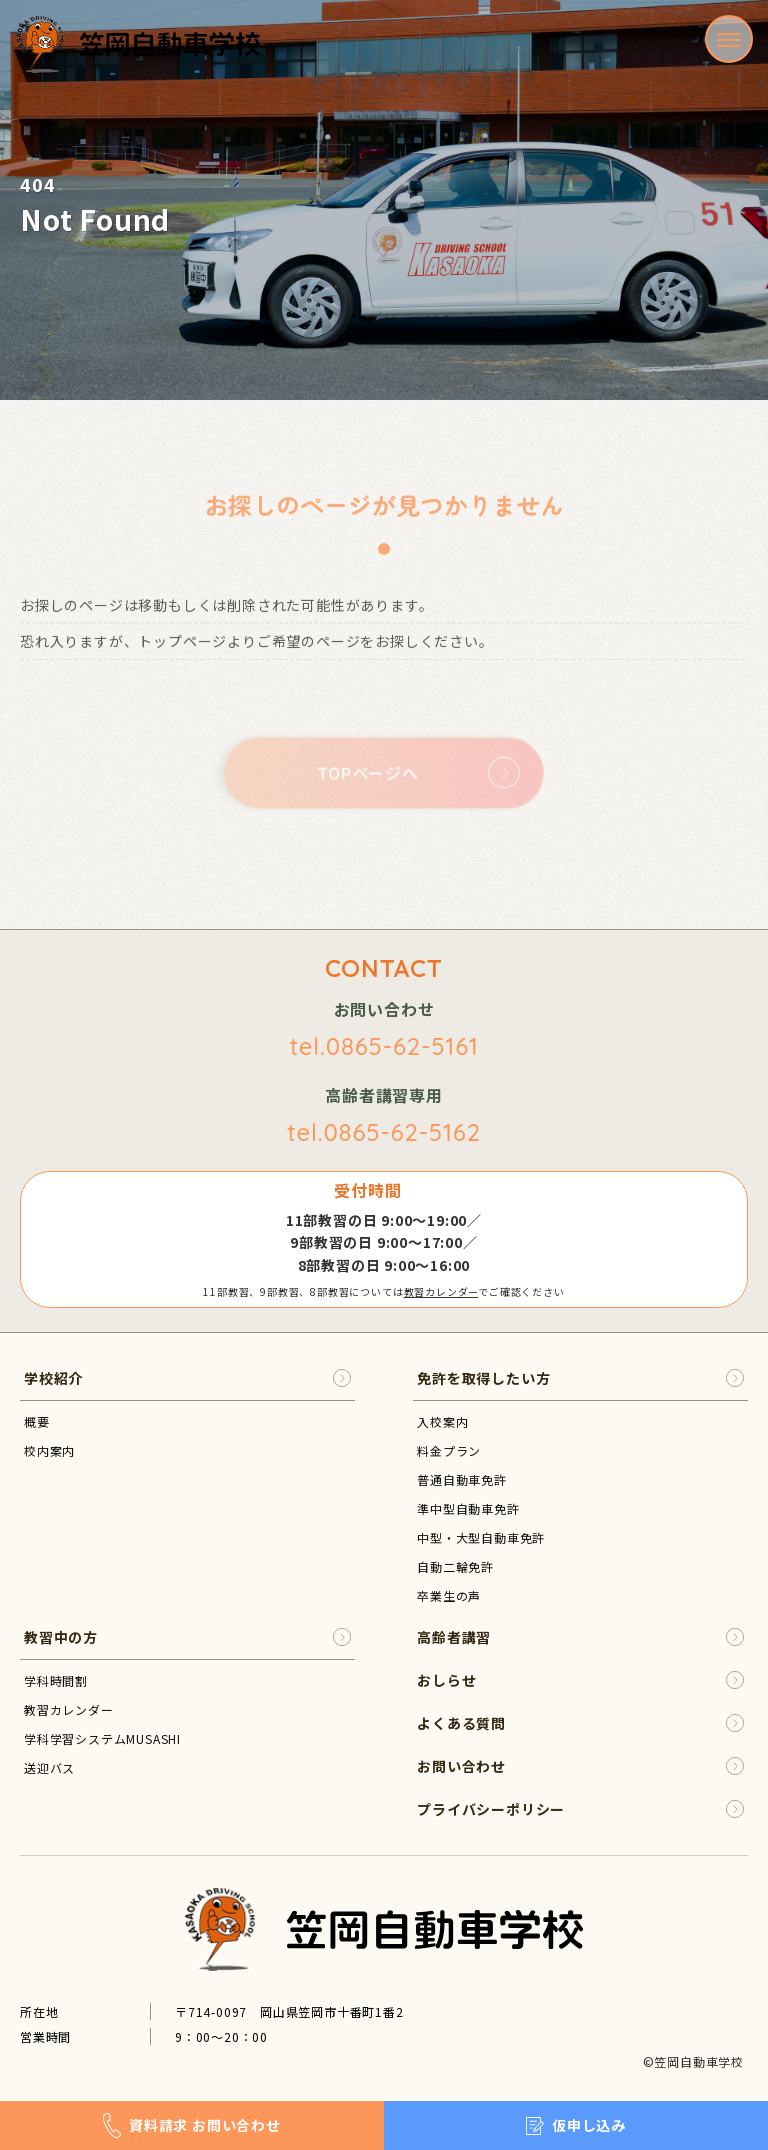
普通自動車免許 (462, 1479)
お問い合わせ (580, 1766)
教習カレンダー (441, 1291)
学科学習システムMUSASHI (102, 1738)
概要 (37, 1421)
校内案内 (49, 1450)
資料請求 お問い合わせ (192, 2125)
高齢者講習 (580, 1637)
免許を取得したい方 (580, 1378)
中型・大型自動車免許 (481, 1537)
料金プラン (449, 1450)
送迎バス (49, 1767)
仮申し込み (576, 2125)
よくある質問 (580, 1723)
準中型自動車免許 (468, 1508)
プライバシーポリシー (580, 1809)
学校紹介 (187, 1378)
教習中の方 (187, 1637)
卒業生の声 (449, 1595)
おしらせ (580, 1680)
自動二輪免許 (455, 1566)
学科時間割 (56, 1680)
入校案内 (442, 1421)
